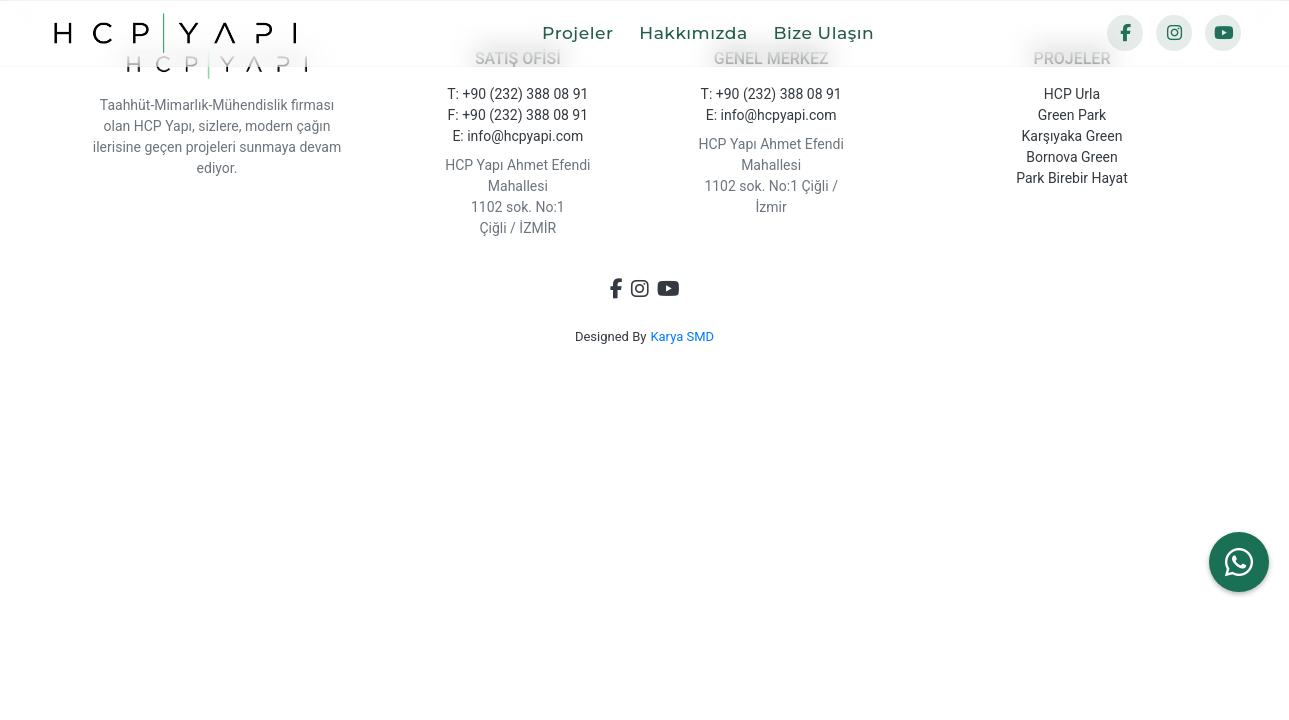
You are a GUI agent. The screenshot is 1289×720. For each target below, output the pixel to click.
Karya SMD (682, 336)
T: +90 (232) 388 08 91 (517, 94)
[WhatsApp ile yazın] (1239, 562)
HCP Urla (1072, 94)
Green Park (1072, 115)
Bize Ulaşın (833, 32)
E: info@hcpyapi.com (517, 136)
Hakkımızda (703, 32)
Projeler (587, 32)
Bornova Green (1072, 157)
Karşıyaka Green (1072, 136)
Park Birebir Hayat (1072, 178)
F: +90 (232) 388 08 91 (518, 115)
